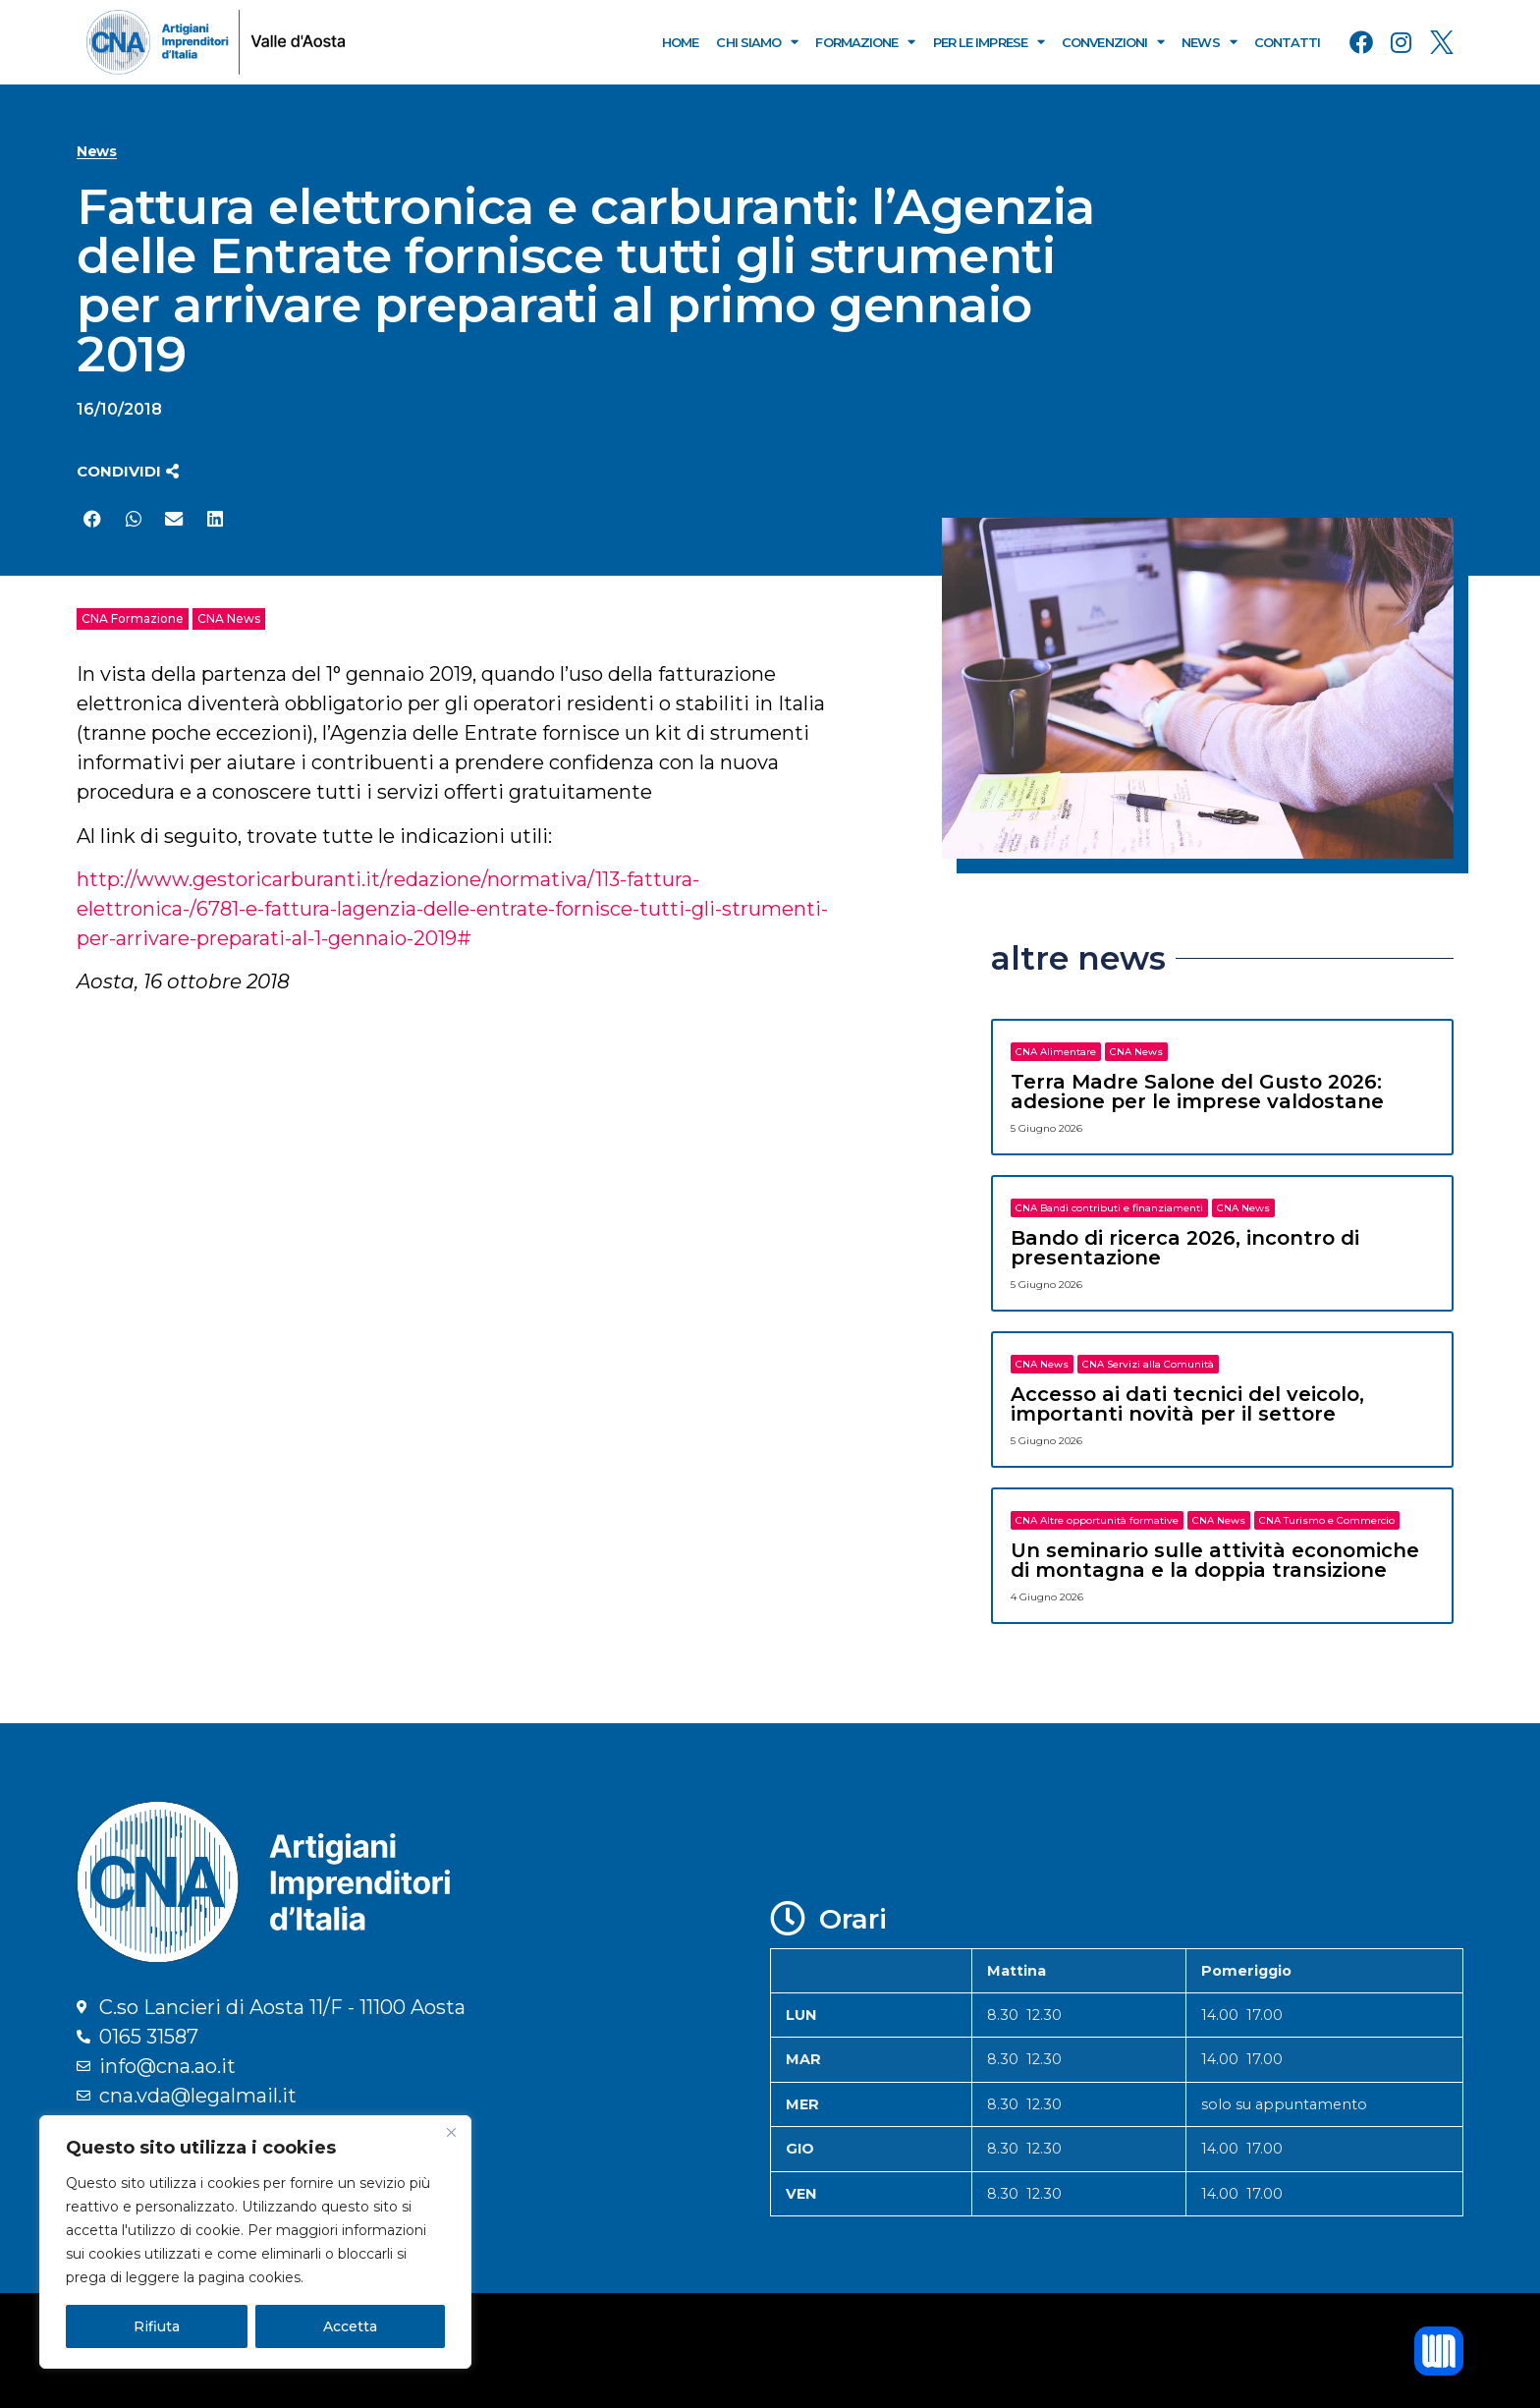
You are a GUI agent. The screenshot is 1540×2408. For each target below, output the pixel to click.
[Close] (451, 2132)
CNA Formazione (133, 618)
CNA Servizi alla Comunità (1148, 1364)
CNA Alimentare (1056, 1051)
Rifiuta (157, 2326)
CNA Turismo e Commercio (1327, 1520)
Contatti (1287, 42)
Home (680, 42)
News (1209, 42)
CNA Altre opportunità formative (1097, 1520)
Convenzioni (1113, 42)
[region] (255, 2242)
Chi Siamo (757, 42)
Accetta (350, 2326)
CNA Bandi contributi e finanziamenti (1109, 1208)
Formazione (864, 42)
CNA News (228, 618)
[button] (128, 471)
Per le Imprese (989, 42)
